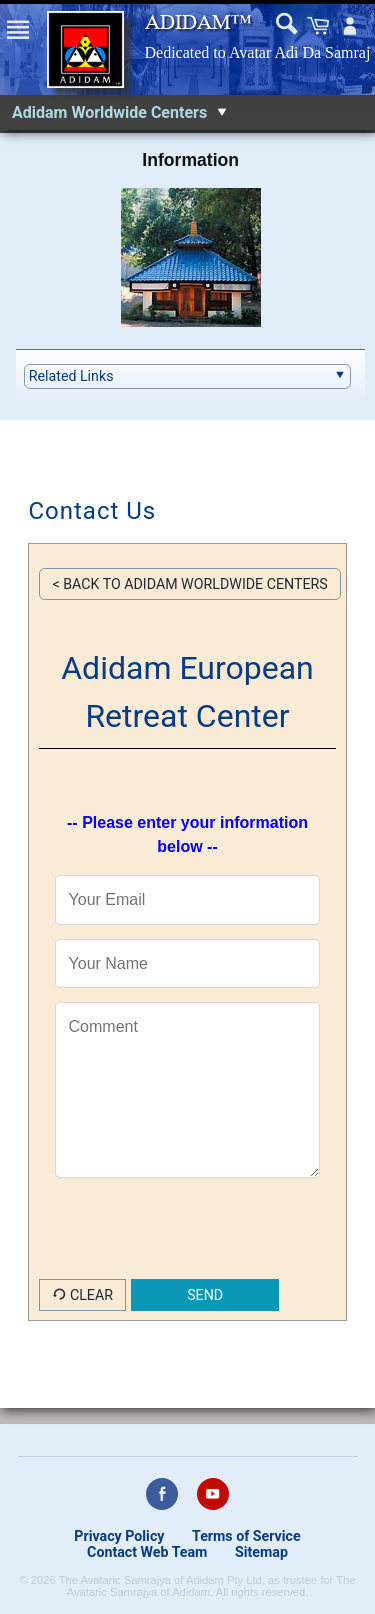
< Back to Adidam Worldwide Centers (189, 584)
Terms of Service (246, 1536)
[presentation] (191, 1240)
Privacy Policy (119, 1536)
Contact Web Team (147, 1552)
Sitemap (261, 1552)
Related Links (71, 376)
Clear (82, 1295)
